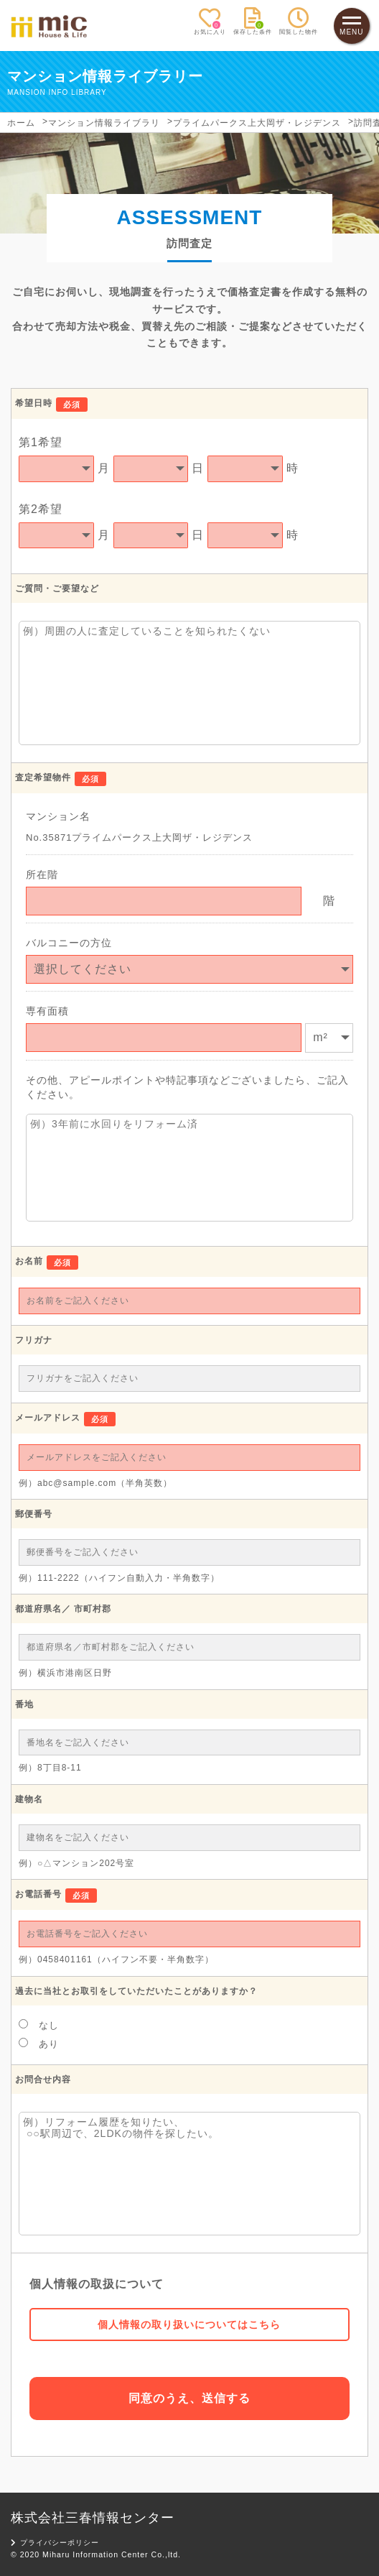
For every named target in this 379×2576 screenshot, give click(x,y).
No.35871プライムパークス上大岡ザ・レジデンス (139, 837)
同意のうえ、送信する (189, 2398)
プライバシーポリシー (55, 2543)
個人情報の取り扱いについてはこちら (189, 2324)
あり (39, 2043)
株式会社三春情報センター (92, 2518)
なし (39, 2025)
